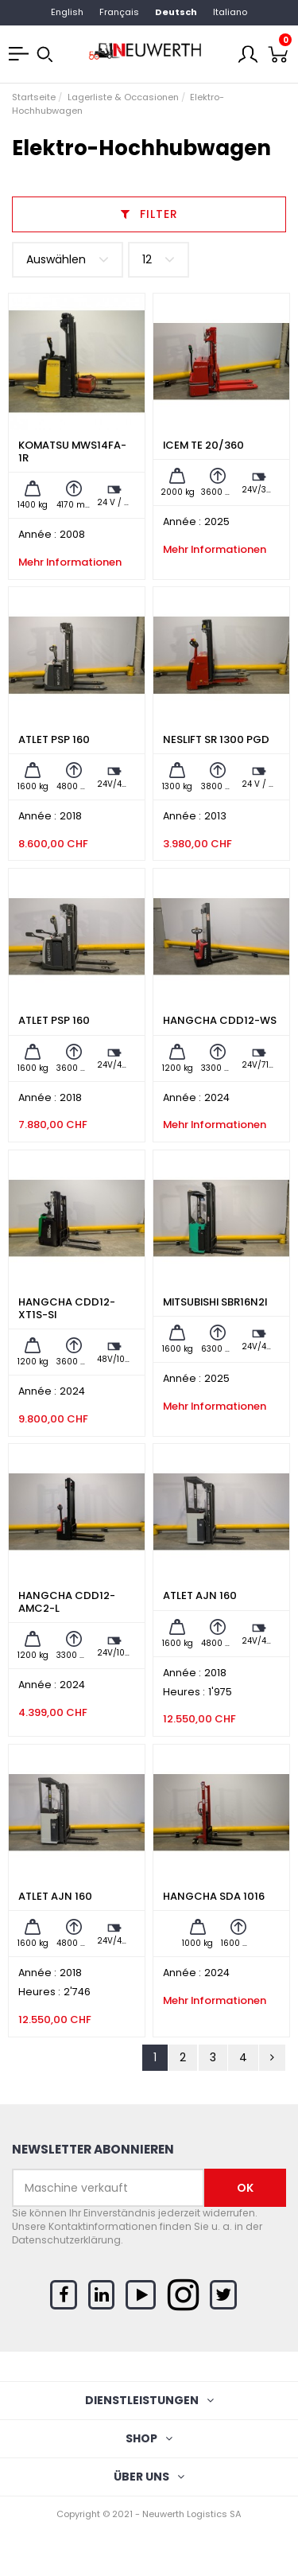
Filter (149, 214)
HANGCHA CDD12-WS (220, 1020)
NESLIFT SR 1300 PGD (216, 739)
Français (119, 12)
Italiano (230, 12)
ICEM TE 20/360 (203, 445)
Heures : (184, 1692)
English (67, 12)
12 (158, 259)
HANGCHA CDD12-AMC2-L (66, 1602)
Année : (37, 534)
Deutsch (176, 12)
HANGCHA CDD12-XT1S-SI (66, 1308)
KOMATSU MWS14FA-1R (72, 451)
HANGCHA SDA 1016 (214, 1896)
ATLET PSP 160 (54, 739)
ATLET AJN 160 (200, 1595)
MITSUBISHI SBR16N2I (215, 1301)
